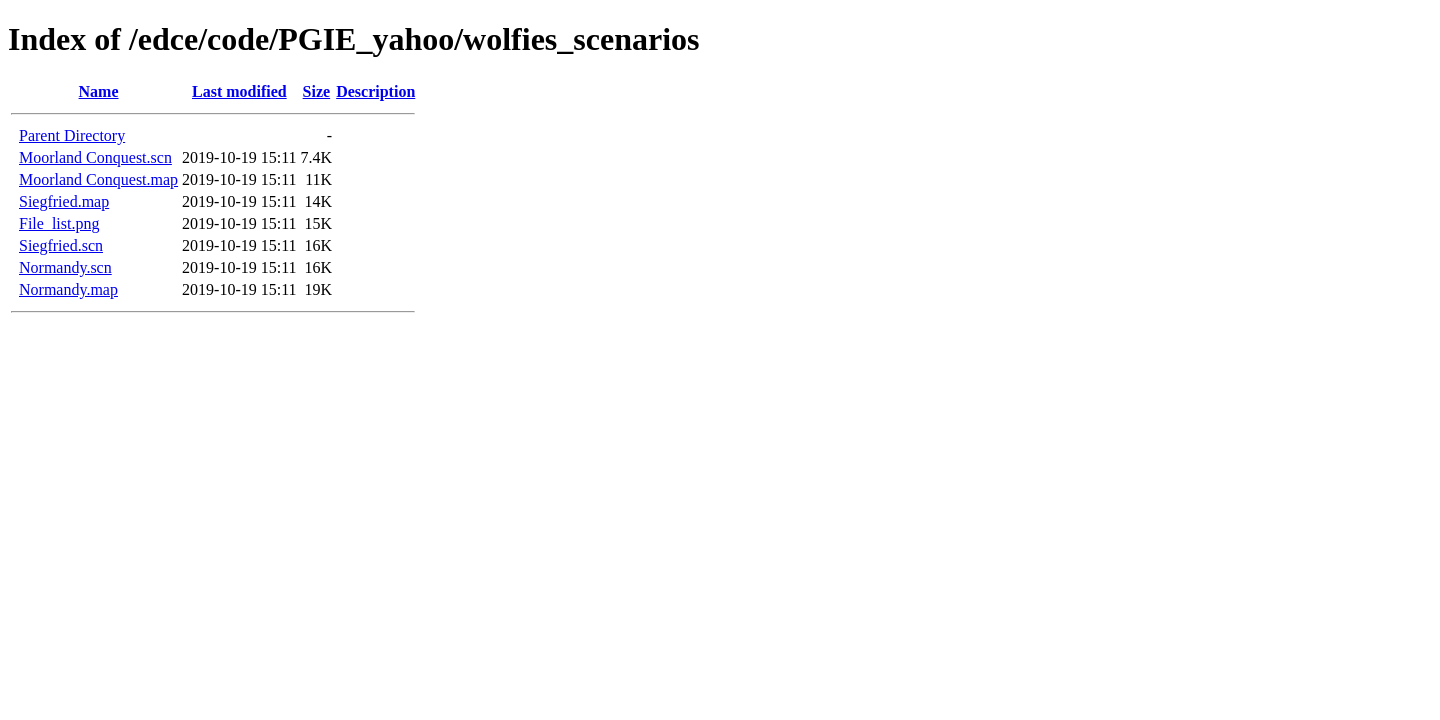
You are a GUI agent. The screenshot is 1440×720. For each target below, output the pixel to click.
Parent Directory (72, 135)
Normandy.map (68, 289)
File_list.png (59, 223)
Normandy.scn (65, 267)
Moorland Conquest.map (98, 179)
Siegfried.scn (61, 245)
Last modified (239, 91)
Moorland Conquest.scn (95, 157)
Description (375, 91)
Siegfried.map (64, 201)
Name (99, 91)
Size (317, 91)
